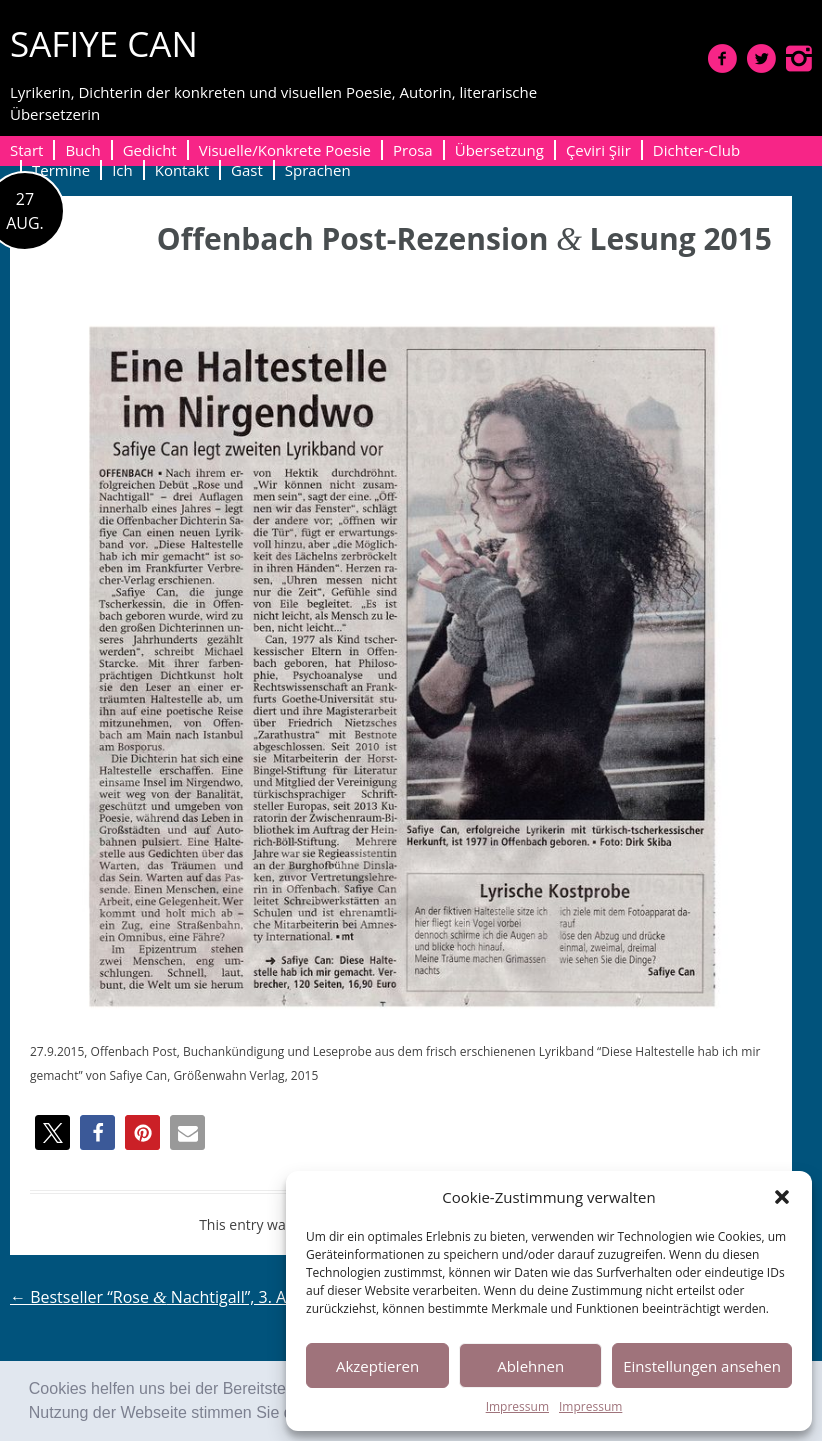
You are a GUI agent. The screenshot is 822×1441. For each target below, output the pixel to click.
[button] (782, 1197)
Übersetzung (499, 150)
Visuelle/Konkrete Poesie (285, 150)
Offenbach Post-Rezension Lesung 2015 (464, 238)
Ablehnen (530, 1366)
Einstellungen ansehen (702, 1366)
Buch (82, 150)
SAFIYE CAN (104, 43)
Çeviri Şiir (598, 150)
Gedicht (150, 150)
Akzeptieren (377, 1366)
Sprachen (318, 170)
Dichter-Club (696, 150)
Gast (247, 170)
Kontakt (182, 170)
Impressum (517, 1406)
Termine (61, 170)
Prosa (413, 150)
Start (26, 150)
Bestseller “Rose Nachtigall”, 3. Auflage (171, 1297)
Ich (122, 170)
